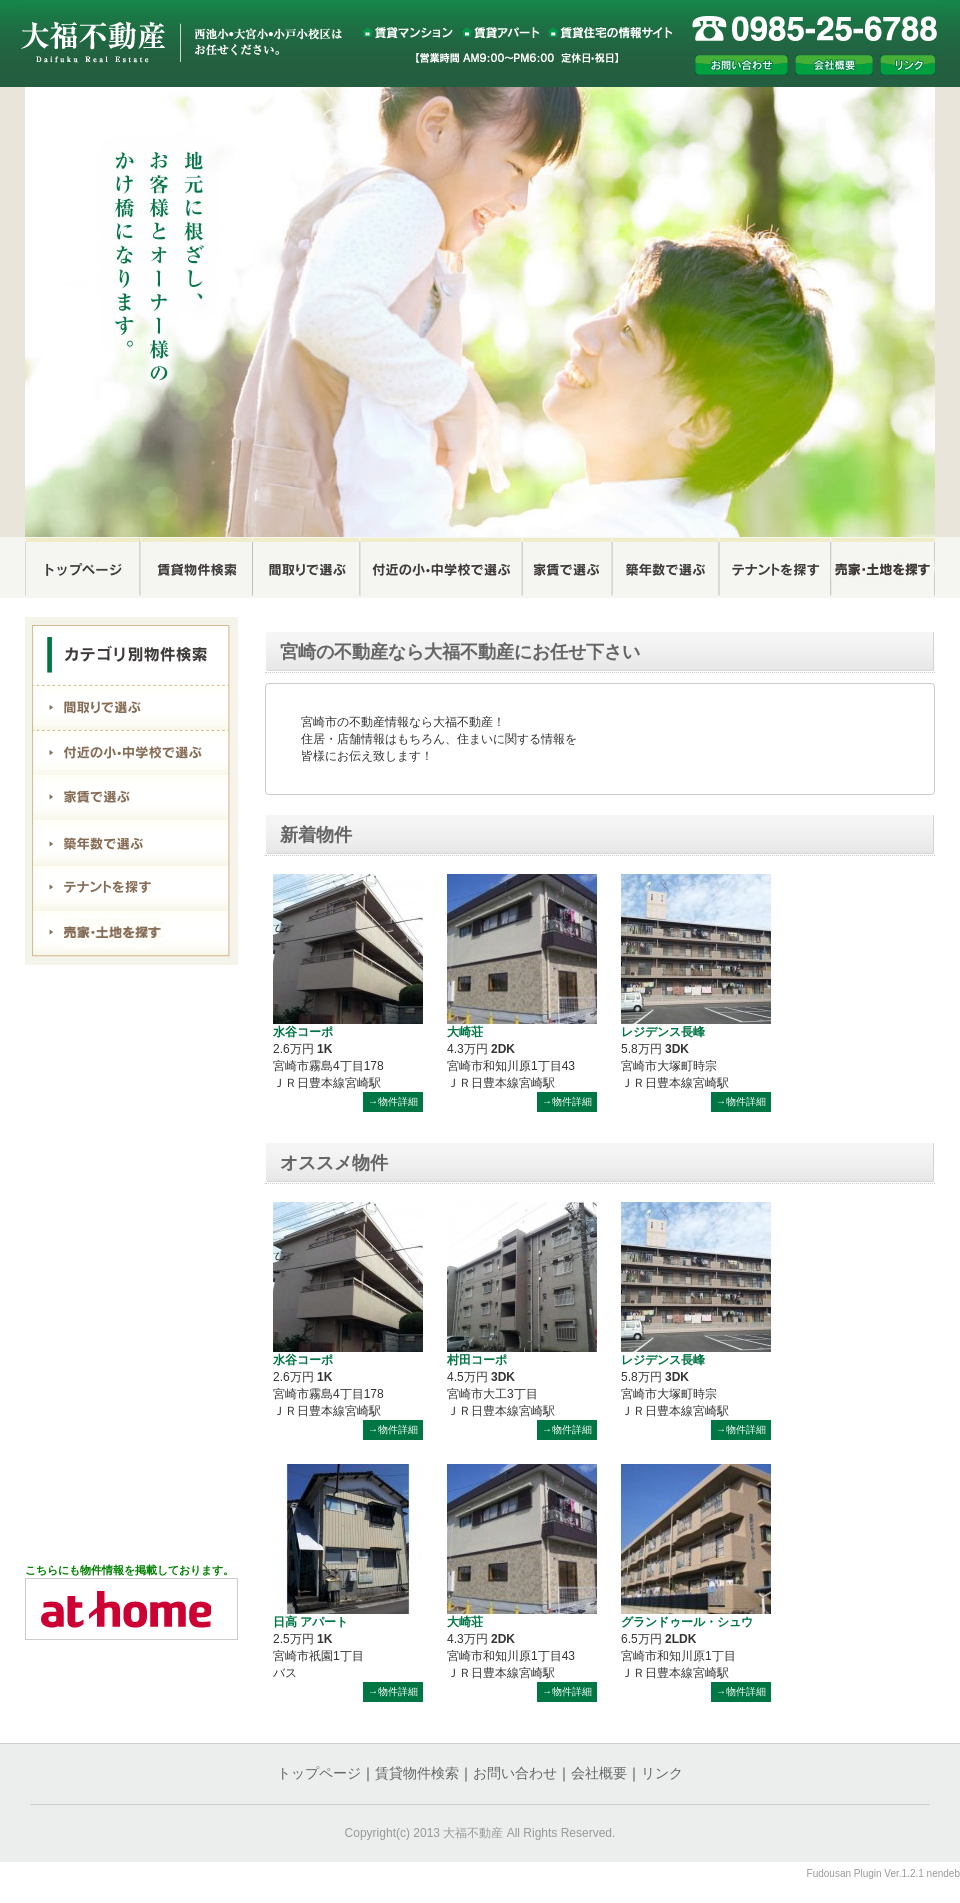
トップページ (319, 1773)
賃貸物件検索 (417, 1773)
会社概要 (599, 1773)
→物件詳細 (393, 1101)
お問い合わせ (515, 1773)
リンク (662, 1773)
